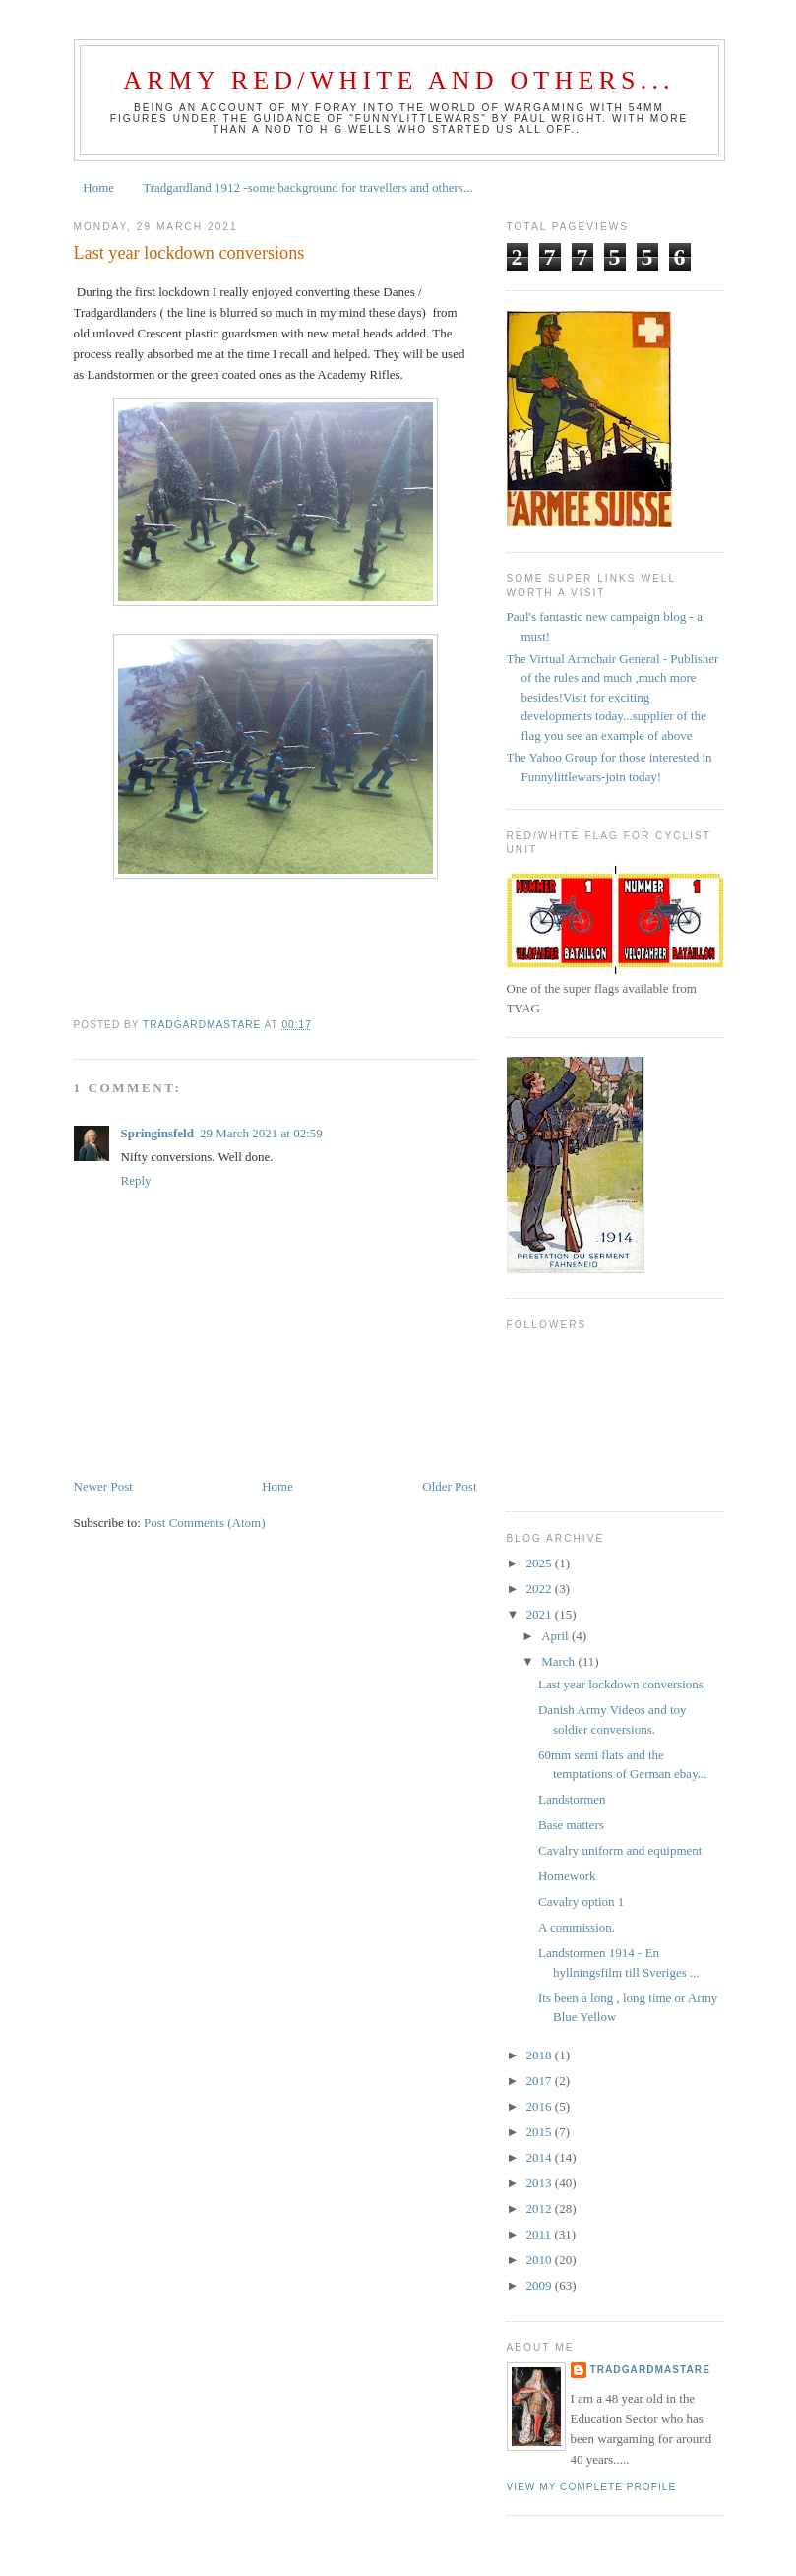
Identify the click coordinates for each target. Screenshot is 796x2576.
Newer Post (103, 1486)
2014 (540, 2157)
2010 (540, 2259)
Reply (136, 1180)
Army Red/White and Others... (399, 80)
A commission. (576, 1927)
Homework (567, 1876)
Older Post (449, 1486)
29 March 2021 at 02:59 (261, 1133)
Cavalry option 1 (581, 1901)
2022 (540, 1588)
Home (98, 187)
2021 (540, 1614)
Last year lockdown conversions (621, 1684)
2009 (540, 2285)
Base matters (571, 1824)
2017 (540, 2080)
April (556, 1635)
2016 (540, 2106)
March (559, 1661)
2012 (540, 2208)
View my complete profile (592, 2487)
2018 (540, 2055)
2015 (540, 2131)
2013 (540, 2183)
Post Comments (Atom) (205, 1522)
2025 (540, 1563)
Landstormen (572, 1799)
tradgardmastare (650, 2369)
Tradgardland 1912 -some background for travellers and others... (307, 187)
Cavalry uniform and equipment (620, 1850)
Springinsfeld (157, 1133)
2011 (540, 2234)
